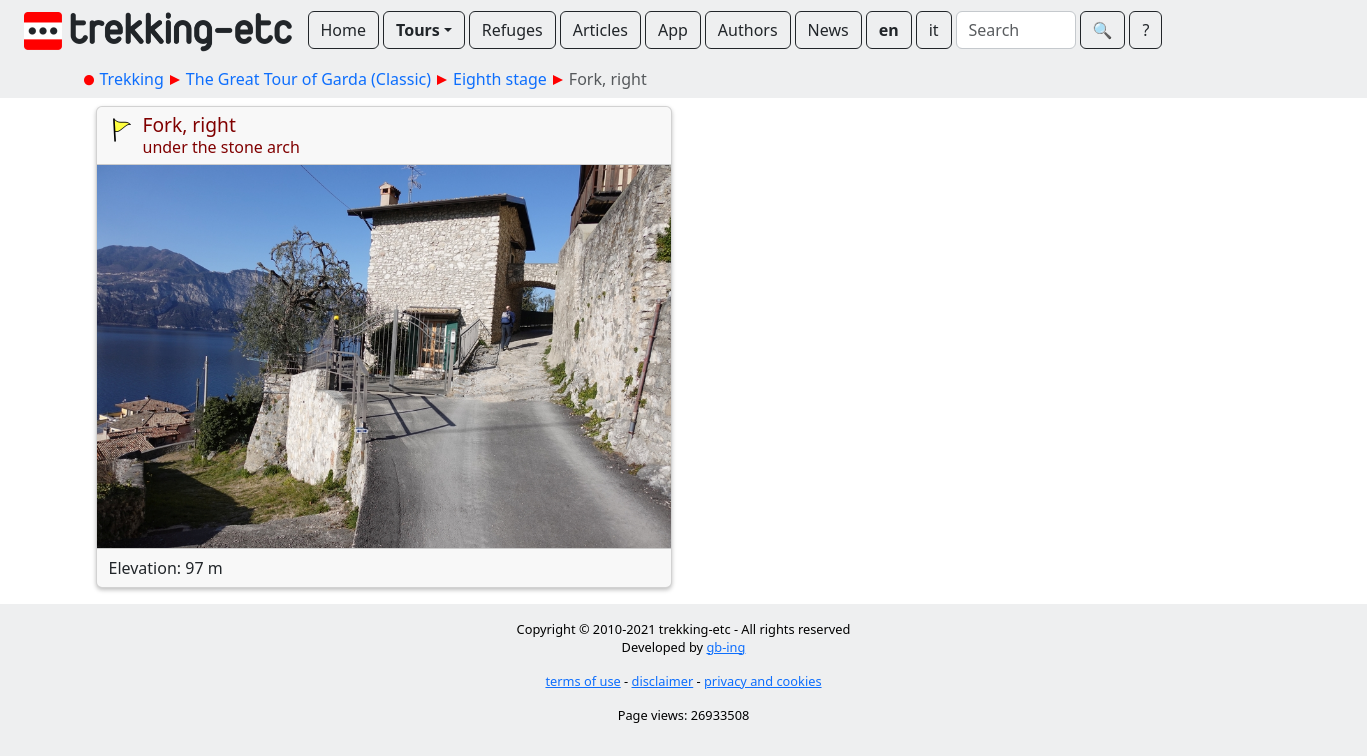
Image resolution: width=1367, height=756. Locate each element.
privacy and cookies (763, 681)
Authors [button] (748, 30)
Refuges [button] (512, 30)
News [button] (828, 30)
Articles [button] (600, 30)
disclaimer (663, 681)
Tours (418, 30)
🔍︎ (1103, 30)
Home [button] (344, 30)
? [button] (1145, 30)
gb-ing (725, 647)
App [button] (673, 30)
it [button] (934, 30)
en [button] (889, 30)
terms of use (582, 681)
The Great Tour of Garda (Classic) (308, 79)
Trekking (132, 79)
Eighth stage (500, 79)
